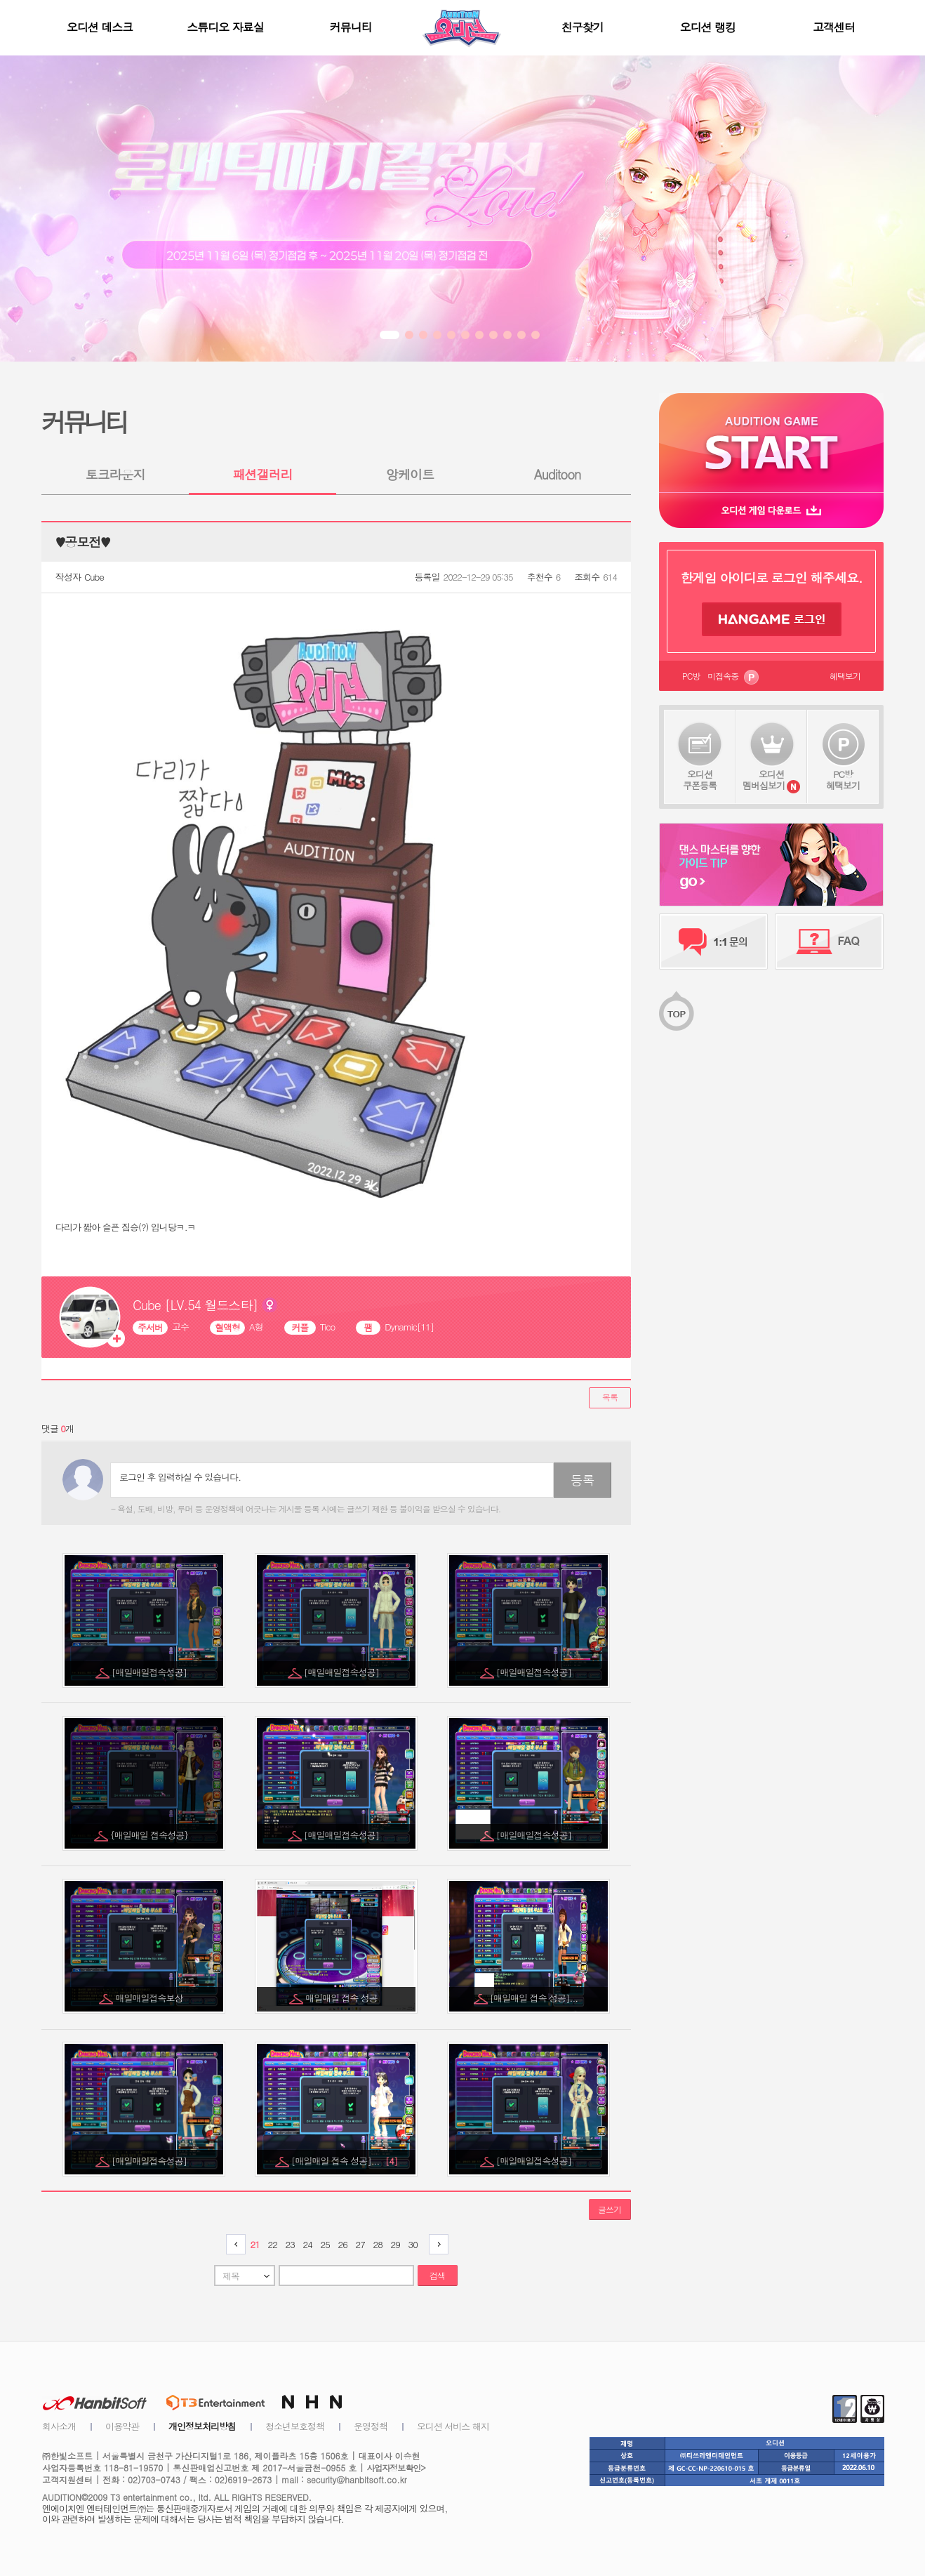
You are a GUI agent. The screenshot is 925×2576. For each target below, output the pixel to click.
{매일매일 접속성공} (150, 1835)
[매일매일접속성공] (150, 1672)
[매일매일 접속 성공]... (535, 1997)
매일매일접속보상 (150, 1997)
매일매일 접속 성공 (342, 1997)
